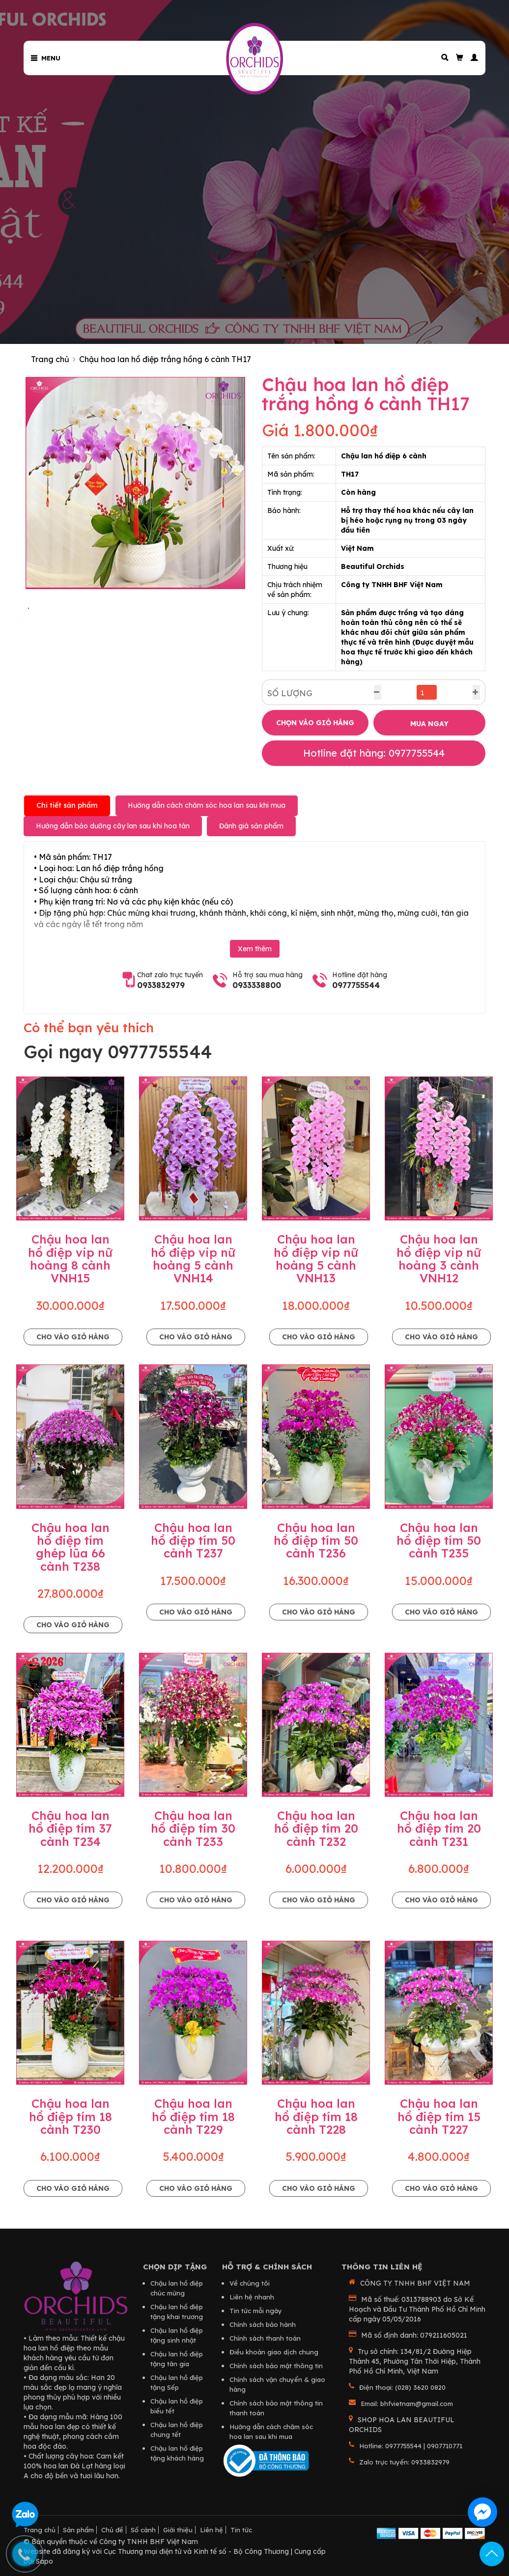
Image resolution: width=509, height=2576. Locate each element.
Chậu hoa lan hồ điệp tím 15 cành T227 (439, 2116)
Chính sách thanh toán (265, 2338)
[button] (470, 57)
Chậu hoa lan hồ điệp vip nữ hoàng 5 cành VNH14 (193, 1258)
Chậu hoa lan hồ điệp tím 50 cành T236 (316, 1540)
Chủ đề (112, 2530)
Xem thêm (255, 948)
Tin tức (241, 2530)
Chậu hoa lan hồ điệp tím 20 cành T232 (316, 1828)
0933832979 (161, 985)
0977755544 (356, 985)
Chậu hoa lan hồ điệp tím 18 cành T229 (193, 2116)
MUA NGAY (429, 723)
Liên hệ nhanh (251, 2297)
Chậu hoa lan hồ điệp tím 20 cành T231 (439, 1828)
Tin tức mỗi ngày (255, 2311)
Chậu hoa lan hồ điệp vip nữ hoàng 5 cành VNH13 (316, 1258)
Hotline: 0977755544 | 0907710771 (410, 2446)
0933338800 (256, 985)
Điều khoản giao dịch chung (273, 2352)
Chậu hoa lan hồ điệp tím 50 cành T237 (193, 1540)
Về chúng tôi (249, 2283)
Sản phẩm (78, 2530)
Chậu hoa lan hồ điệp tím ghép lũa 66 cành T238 (70, 1547)
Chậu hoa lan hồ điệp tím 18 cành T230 (70, 2116)
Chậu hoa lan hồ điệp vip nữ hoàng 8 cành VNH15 (70, 1258)
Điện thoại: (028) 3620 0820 (402, 2387)
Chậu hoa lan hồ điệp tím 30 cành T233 (193, 1828)
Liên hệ (211, 2530)
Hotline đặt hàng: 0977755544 (374, 753)
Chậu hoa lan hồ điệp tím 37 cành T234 (70, 1828)
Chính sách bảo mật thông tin (276, 2366)
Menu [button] (45, 58)
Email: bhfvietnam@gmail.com (407, 2403)
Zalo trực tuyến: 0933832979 (404, 2462)
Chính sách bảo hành (262, 2324)
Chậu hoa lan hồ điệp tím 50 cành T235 (438, 1540)
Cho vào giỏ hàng (73, 1336)
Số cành (143, 2530)
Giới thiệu (178, 2530)
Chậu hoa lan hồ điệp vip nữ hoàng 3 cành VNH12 (438, 1258)
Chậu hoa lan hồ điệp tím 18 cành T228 (316, 2116)
